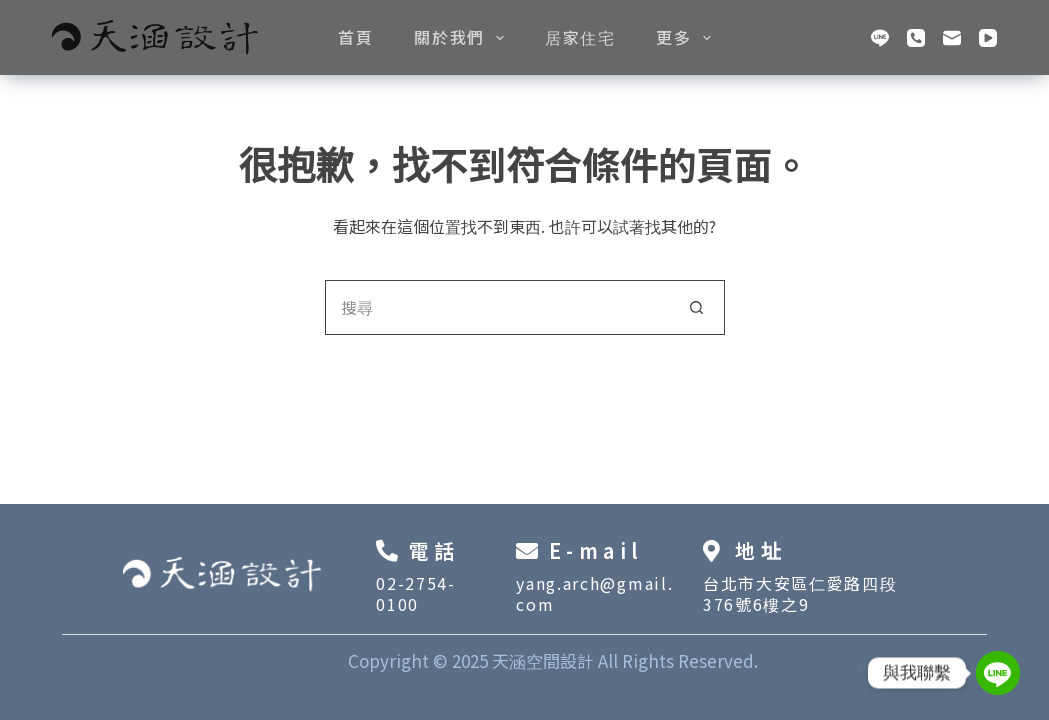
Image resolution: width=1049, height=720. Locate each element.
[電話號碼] (916, 38)
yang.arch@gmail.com (594, 593)
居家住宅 (580, 37)
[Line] (880, 38)
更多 (687, 37)
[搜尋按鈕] (697, 307)
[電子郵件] (952, 38)
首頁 (355, 37)
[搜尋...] (497, 307)
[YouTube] (988, 38)
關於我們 (463, 37)
